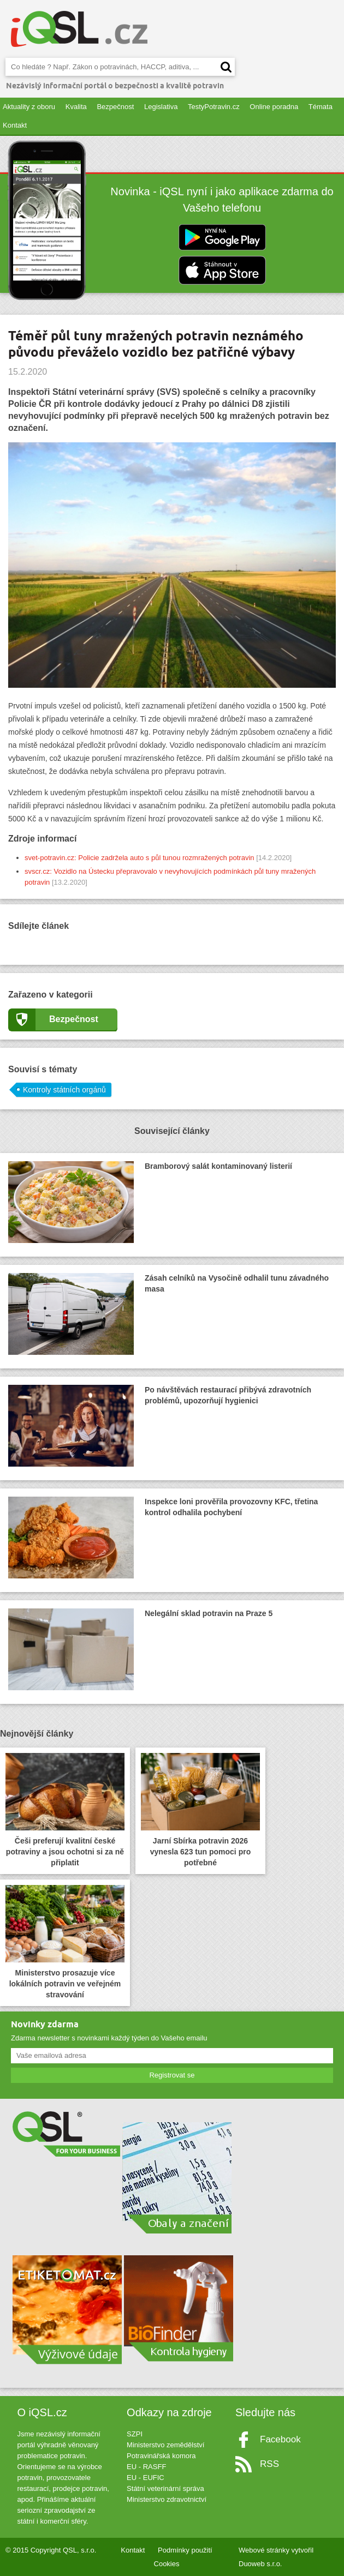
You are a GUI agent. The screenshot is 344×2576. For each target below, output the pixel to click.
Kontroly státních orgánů (64, 1089)
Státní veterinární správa (165, 2488)
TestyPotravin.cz (214, 107)
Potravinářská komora (161, 2456)
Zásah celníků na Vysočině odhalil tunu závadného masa (168, 1314)
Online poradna (274, 107)
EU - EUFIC (145, 2477)
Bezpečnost (115, 107)
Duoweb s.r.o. (260, 2564)
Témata (321, 107)
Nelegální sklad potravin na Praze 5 (140, 1649)
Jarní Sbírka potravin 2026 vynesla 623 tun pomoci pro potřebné (200, 1810)
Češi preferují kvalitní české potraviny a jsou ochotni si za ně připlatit (64, 1810)
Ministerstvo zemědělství (165, 2445)
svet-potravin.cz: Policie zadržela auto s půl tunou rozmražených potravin (139, 858)
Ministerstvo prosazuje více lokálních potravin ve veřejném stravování (64, 1942)
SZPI (135, 2434)
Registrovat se (171, 2075)
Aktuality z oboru (29, 107)
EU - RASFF (146, 2467)
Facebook (280, 2439)
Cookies (167, 2564)
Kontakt (15, 125)
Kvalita (76, 107)
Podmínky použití (185, 2550)
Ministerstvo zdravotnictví (166, 2499)
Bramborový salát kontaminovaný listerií (150, 1202)
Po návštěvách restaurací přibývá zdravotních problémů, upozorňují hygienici (159, 1426)
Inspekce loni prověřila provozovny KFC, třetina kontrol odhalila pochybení (163, 1537)
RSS (269, 2464)
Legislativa (160, 107)
